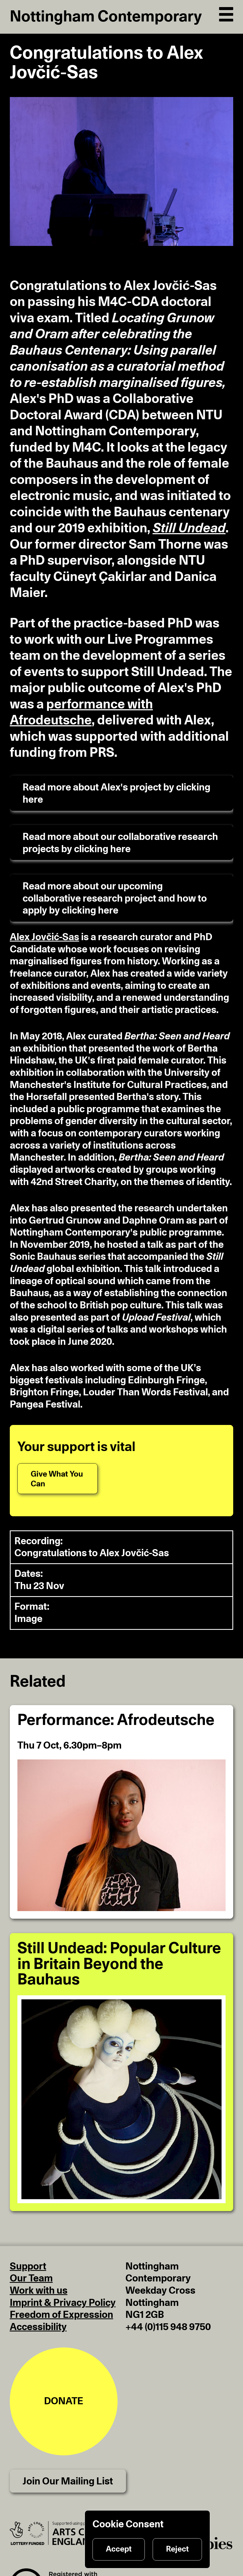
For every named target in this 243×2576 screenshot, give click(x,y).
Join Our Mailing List (68, 2481)
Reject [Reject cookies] (177, 2549)
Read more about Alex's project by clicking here (116, 794)
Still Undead (189, 528)
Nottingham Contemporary (106, 16)
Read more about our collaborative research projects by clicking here (120, 843)
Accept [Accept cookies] (119, 2549)
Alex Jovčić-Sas (44, 937)
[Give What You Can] (57, 1478)
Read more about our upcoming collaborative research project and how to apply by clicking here (115, 898)
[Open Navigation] (226, 13)
